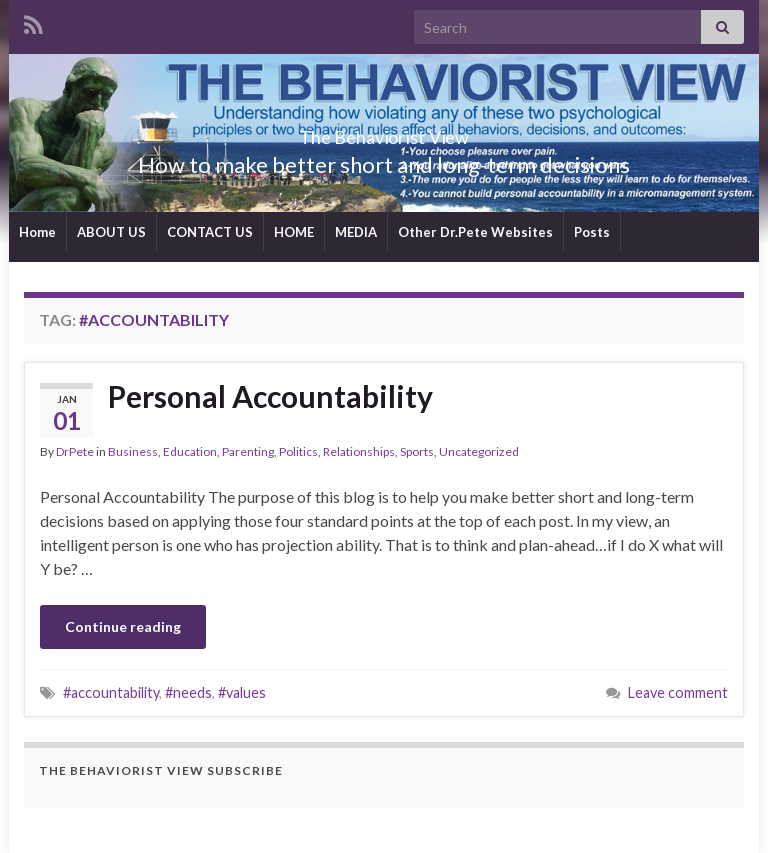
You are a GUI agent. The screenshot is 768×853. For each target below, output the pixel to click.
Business (133, 451)
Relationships (359, 451)
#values (242, 692)
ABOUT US (111, 232)
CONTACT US (210, 232)
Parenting (248, 451)
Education (190, 451)
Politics (298, 451)
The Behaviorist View (384, 131)
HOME (294, 232)
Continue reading (123, 626)
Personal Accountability (270, 396)
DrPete (75, 451)
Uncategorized (479, 451)
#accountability (111, 692)
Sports (417, 451)
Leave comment (678, 692)
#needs (188, 692)
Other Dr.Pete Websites (475, 232)
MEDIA (356, 232)
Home (37, 232)
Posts (592, 232)
